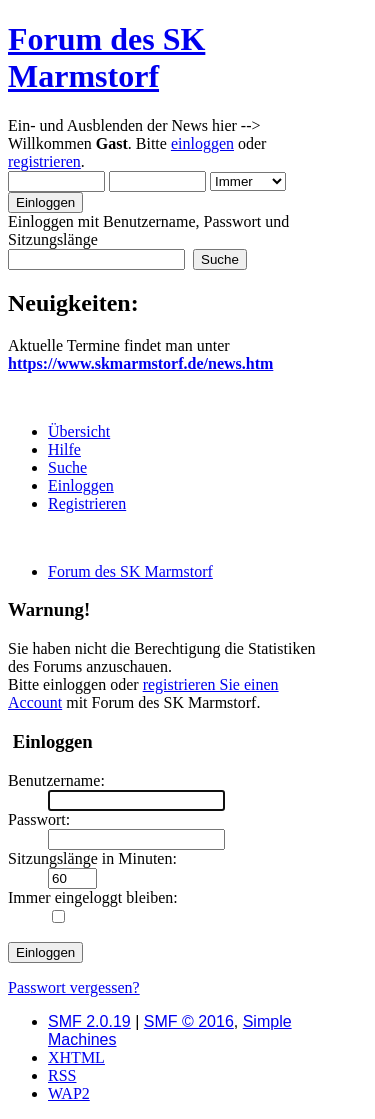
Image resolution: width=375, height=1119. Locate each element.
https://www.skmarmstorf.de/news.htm (140, 363)
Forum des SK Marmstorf (106, 57)
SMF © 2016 (189, 1021)
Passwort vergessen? (74, 987)
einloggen (202, 143)
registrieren (44, 161)
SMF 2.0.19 (89, 1021)
